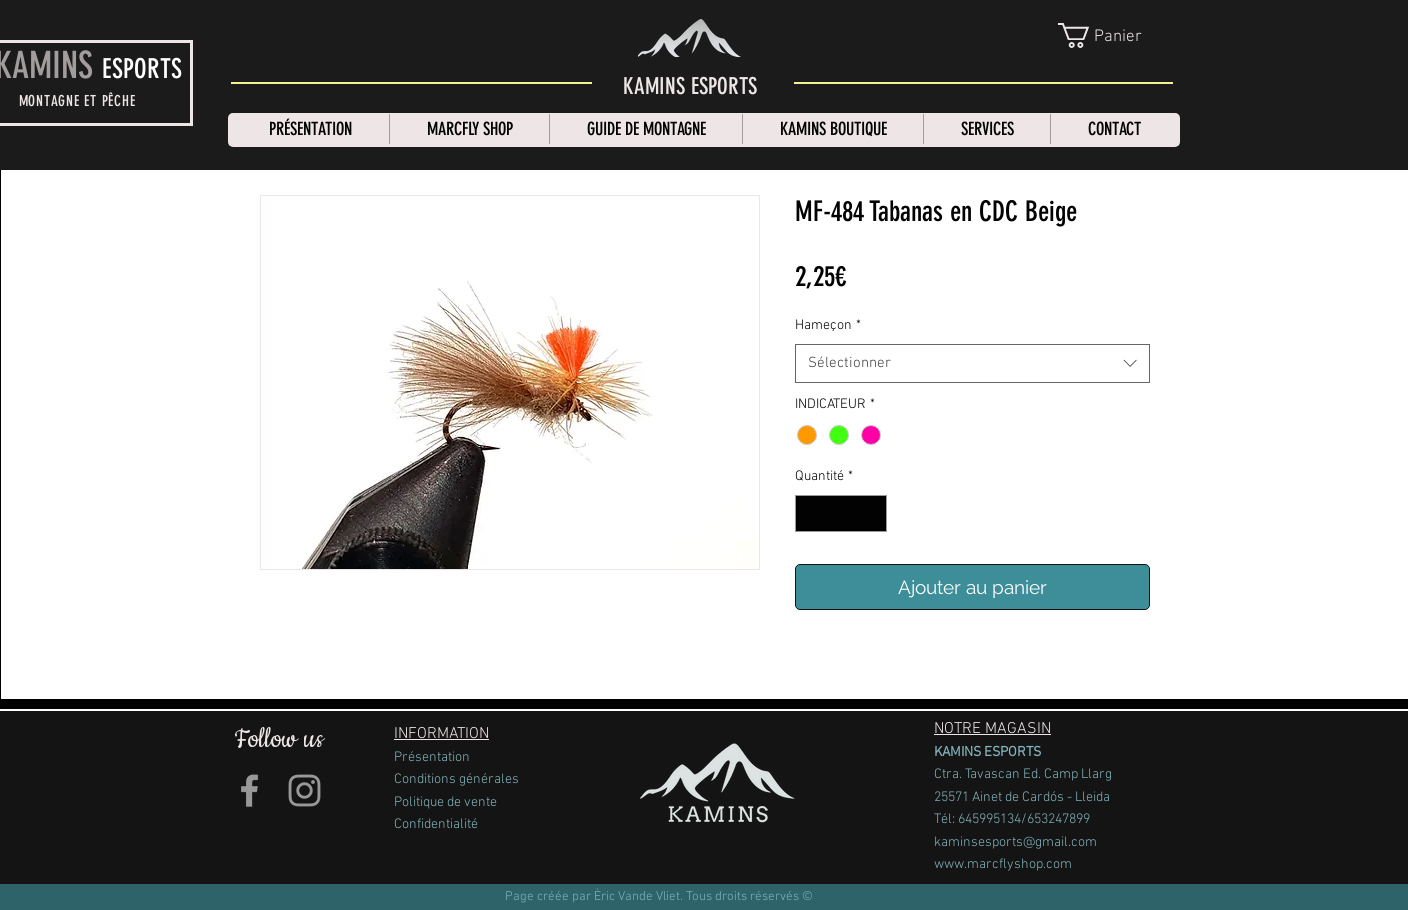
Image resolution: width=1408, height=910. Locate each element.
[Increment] (871, 513)
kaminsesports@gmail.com (1015, 841)
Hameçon (828, 325)
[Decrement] (810, 513)
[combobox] (972, 363)
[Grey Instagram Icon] (304, 789)
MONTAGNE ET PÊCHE (77, 101)
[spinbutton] (841, 513)
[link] (1117, 35)
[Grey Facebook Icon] (249, 789)
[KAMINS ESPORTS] (690, 87)
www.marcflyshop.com (1003, 864)
